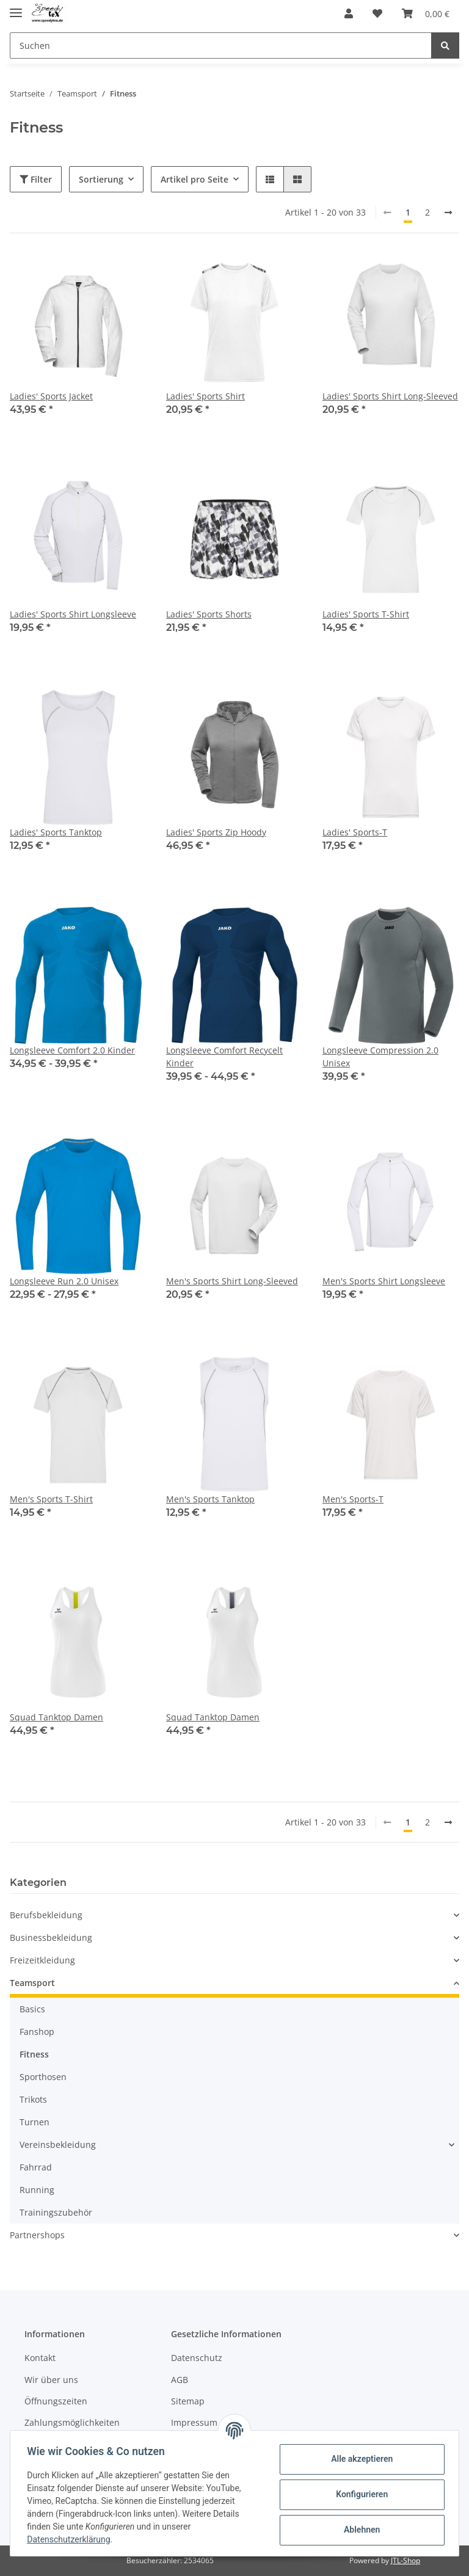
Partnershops (37, 2235)
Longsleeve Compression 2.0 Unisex (380, 1056)
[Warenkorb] (425, 13)
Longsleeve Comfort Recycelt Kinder (224, 1056)
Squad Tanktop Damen (56, 1717)
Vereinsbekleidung (58, 2144)
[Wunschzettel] (377, 13)
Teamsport (32, 1982)
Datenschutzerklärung (71, 2539)
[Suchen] (221, 45)
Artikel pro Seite (194, 179)
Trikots (33, 2099)
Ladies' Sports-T (354, 832)
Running (37, 2190)
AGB (179, 2379)
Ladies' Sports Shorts (209, 614)
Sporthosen (43, 2077)
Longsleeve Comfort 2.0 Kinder (72, 1050)
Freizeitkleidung (42, 1960)
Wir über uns (51, 2379)
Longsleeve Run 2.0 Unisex (64, 1281)
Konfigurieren (359, 2494)
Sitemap (188, 2401)
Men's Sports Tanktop (210, 1499)
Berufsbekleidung (46, 1915)
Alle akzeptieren (359, 2459)
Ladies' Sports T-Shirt (365, 614)
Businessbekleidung (51, 1937)
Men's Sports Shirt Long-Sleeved (232, 1281)
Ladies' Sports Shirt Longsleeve (73, 614)
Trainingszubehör (56, 2212)
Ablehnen (359, 2529)
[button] (349, 13)
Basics (32, 2009)
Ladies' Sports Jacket (51, 396)
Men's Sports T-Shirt (51, 1499)
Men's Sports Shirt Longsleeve (383, 1281)
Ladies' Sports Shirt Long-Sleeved (390, 396)
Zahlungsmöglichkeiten (72, 2422)
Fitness (34, 2054)
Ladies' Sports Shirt (205, 396)
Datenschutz (196, 2357)
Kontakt (40, 2357)
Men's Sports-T (353, 1499)
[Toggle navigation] (16, 7)
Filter (36, 179)
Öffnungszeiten (55, 2401)
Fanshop (37, 2031)
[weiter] (448, 212)
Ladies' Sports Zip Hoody (216, 832)
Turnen (34, 2122)
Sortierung (101, 179)
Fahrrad (36, 2167)
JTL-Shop (405, 2560)
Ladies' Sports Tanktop (56, 832)
